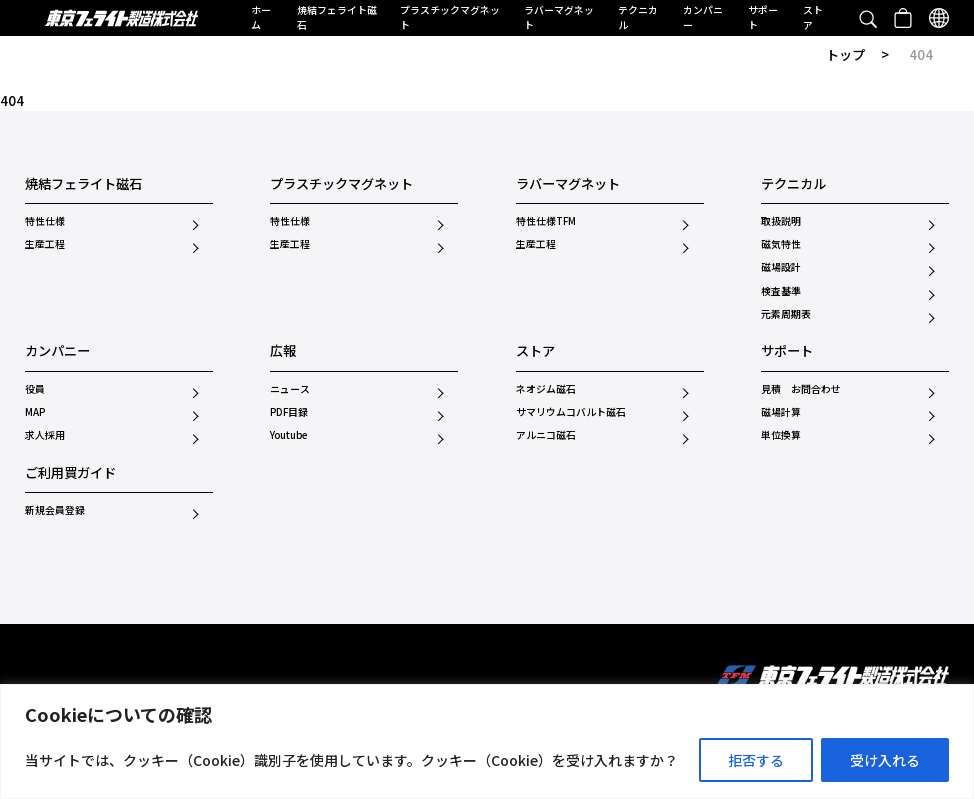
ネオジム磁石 (546, 390)
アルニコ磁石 (546, 436)
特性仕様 (45, 222)
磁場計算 (781, 413)
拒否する (756, 760)
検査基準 (781, 292)
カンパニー (703, 17)
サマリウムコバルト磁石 (571, 413)
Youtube (289, 436)
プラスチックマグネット (450, 17)
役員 (35, 390)
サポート (763, 17)
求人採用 (45, 436)
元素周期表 (786, 315)
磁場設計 (781, 268)
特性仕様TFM (546, 222)
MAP (35, 413)
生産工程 (45, 245)
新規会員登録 (55, 511)
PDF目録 (289, 413)
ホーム (261, 17)
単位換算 (781, 436)
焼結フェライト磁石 (337, 17)
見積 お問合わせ (801, 390)
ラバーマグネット (559, 17)
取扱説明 (781, 222)
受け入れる (885, 760)
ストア (813, 17)
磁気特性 (781, 245)
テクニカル (638, 17)
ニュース (290, 390)
